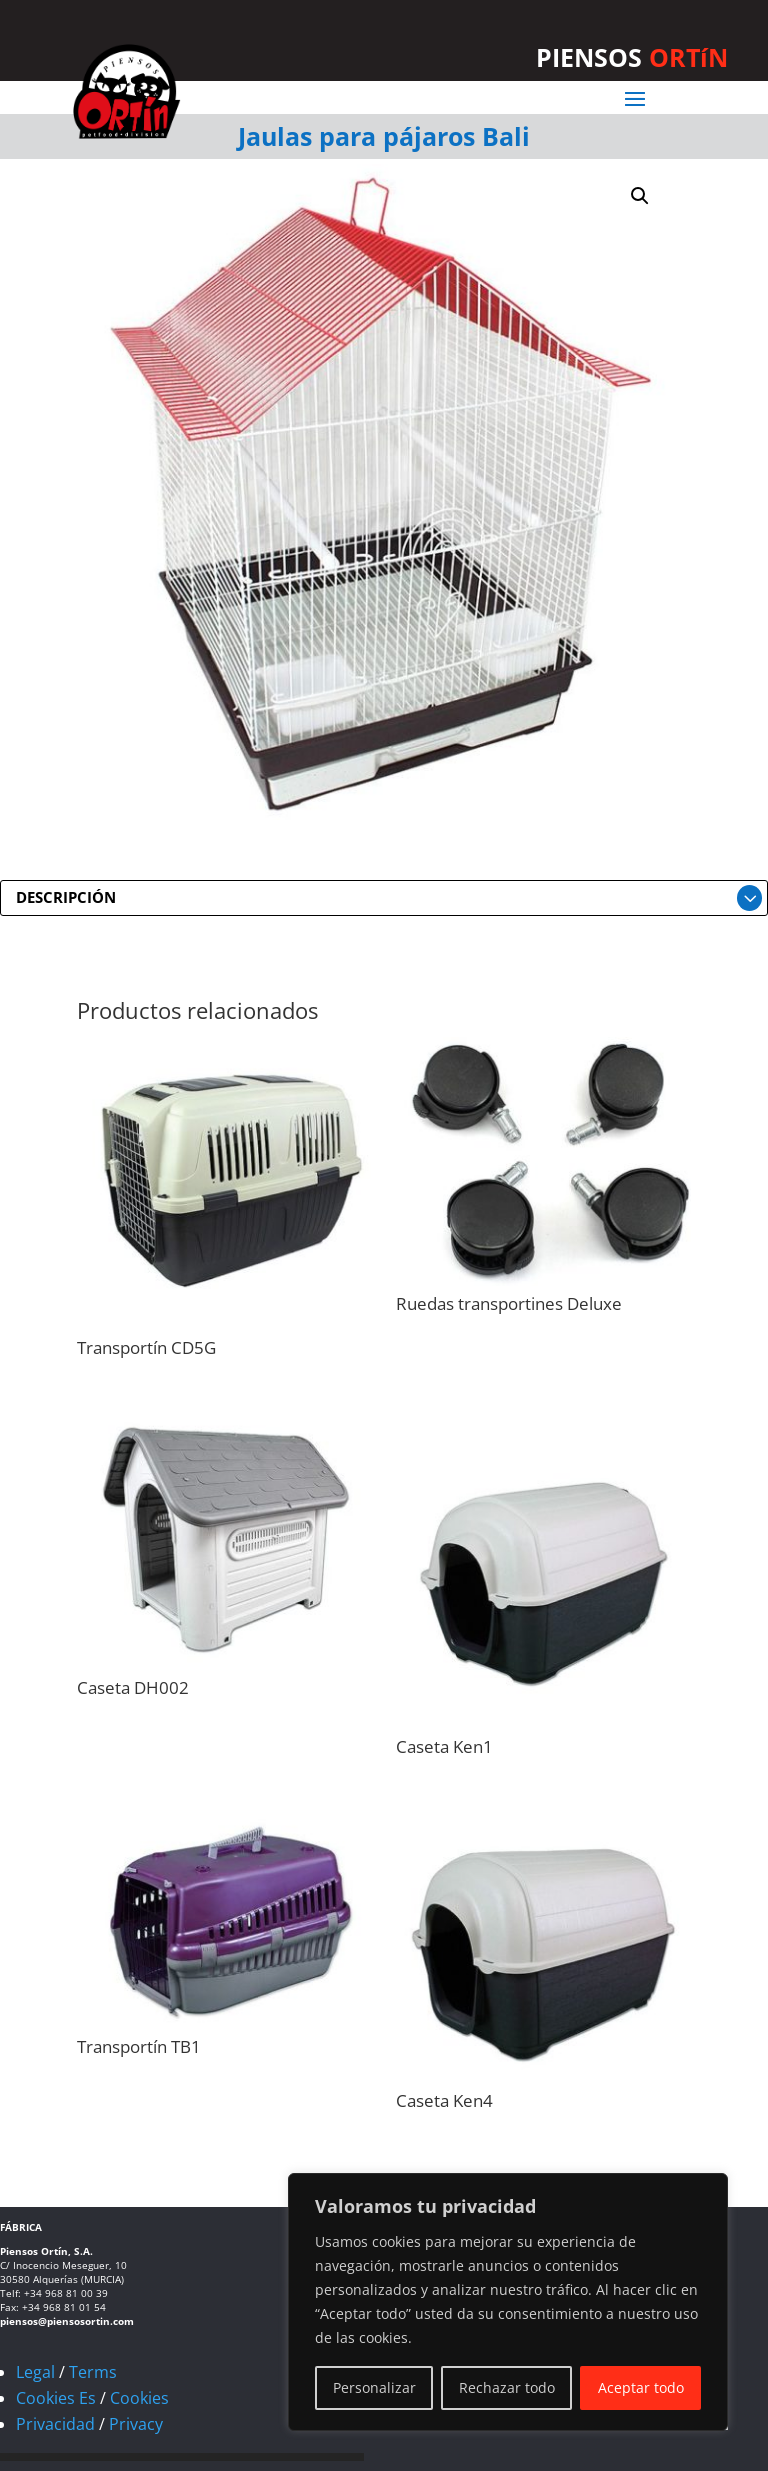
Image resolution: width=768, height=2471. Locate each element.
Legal (35, 2372)
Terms (93, 2372)
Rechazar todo (507, 2387)
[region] (508, 2302)
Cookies (139, 2398)
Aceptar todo (641, 2387)
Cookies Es (56, 2398)
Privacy (136, 2424)
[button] (640, 196)
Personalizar (374, 2387)
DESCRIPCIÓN (66, 897)
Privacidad (55, 2424)
